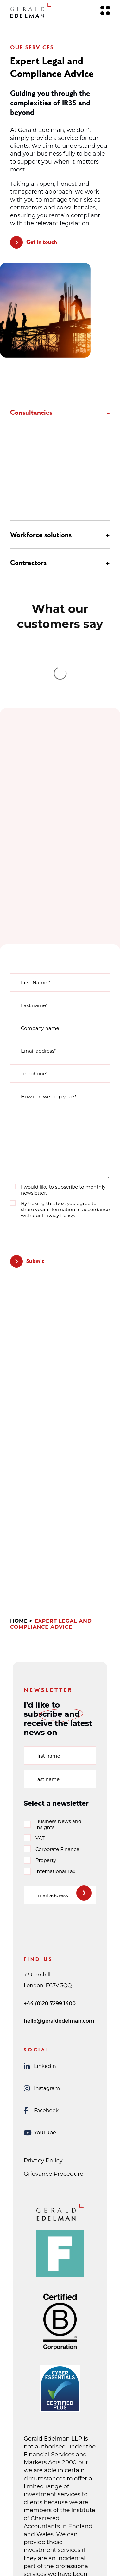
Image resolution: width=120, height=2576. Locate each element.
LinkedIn (40, 1943)
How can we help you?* (48, 974)
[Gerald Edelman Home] (30, 10)
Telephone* (34, 951)
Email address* (38, 928)
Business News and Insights (58, 1702)
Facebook (41, 1988)
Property (45, 1738)
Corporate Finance (57, 1727)
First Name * (35, 860)
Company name (40, 906)
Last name (47, 1657)
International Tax (55, 1749)
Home (19, 1499)
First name (47, 1633)
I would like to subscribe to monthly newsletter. (63, 1067)
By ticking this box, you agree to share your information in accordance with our (65, 1087)
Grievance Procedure (53, 2051)
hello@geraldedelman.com (59, 1898)
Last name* (34, 883)
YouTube (40, 2010)
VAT (40, 1716)
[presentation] (58, 1112)
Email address (51, 1773)
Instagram (42, 1966)
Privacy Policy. (58, 1093)
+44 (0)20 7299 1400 (50, 1881)
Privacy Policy (43, 2038)
